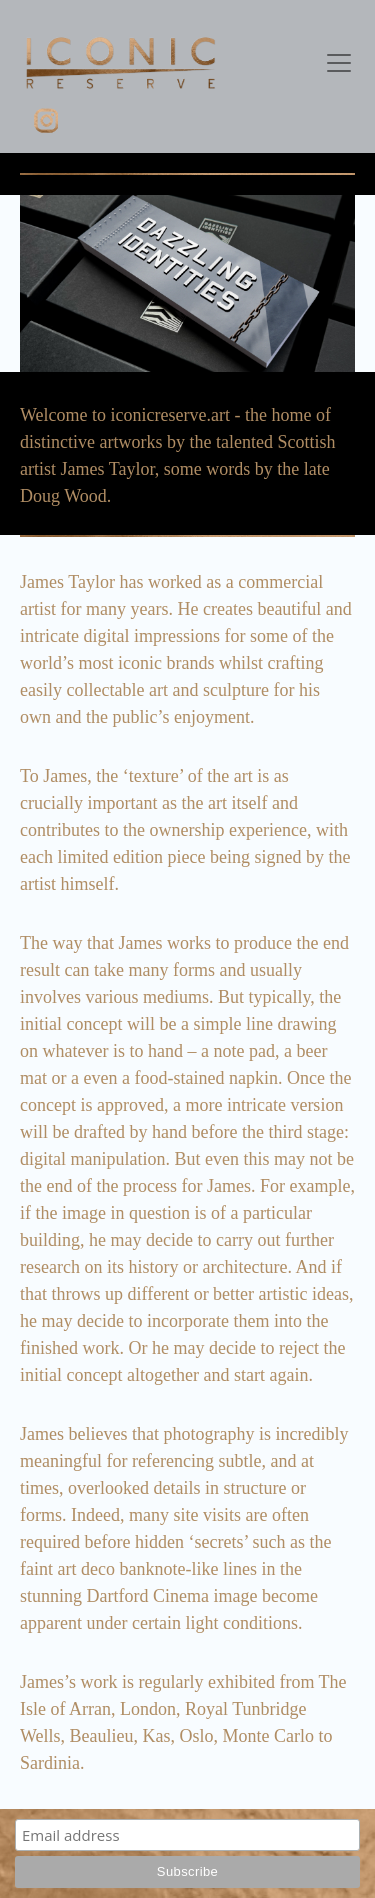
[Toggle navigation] (339, 63)
